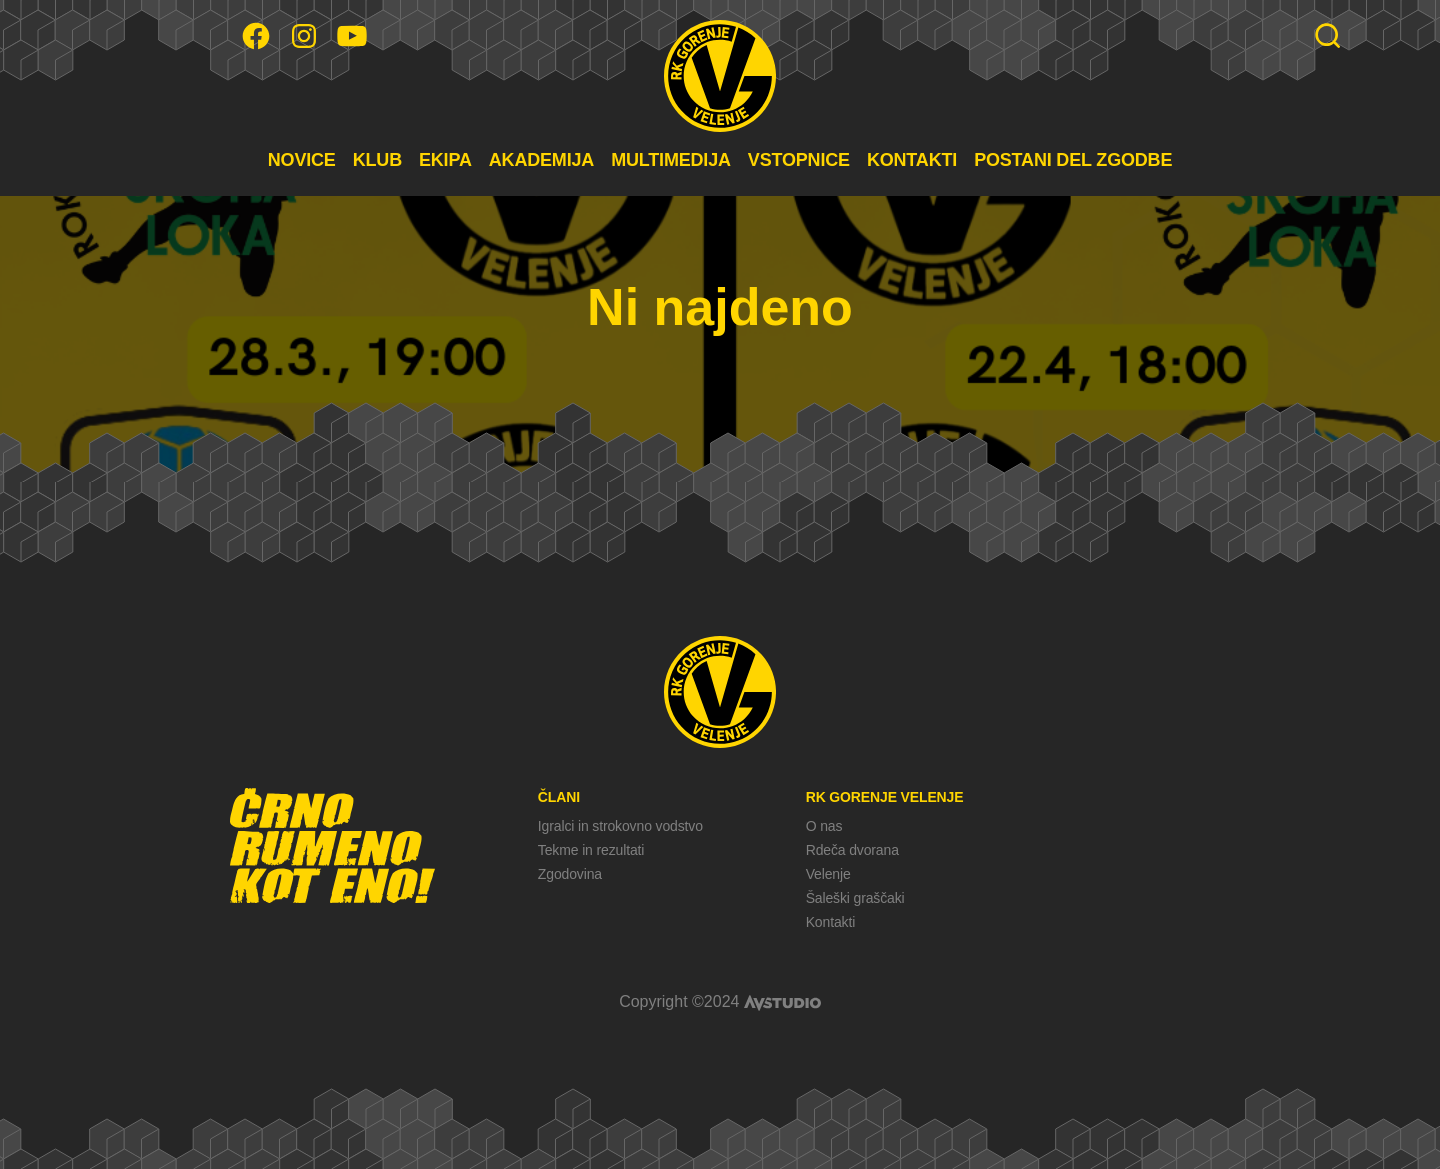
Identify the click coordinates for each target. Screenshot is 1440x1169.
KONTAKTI (912, 160)
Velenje (828, 874)
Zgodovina (570, 874)
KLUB (377, 160)
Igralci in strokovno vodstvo (620, 826)
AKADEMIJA (541, 160)
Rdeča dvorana (852, 850)
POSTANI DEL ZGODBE (1073, 160)
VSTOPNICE (799, 160)
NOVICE (302, 160)
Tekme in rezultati (591, 850)
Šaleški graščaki (855, 898)
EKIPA (445, 160)
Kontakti (830, 922)
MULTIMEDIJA (671, 160)
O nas (824, 826)
